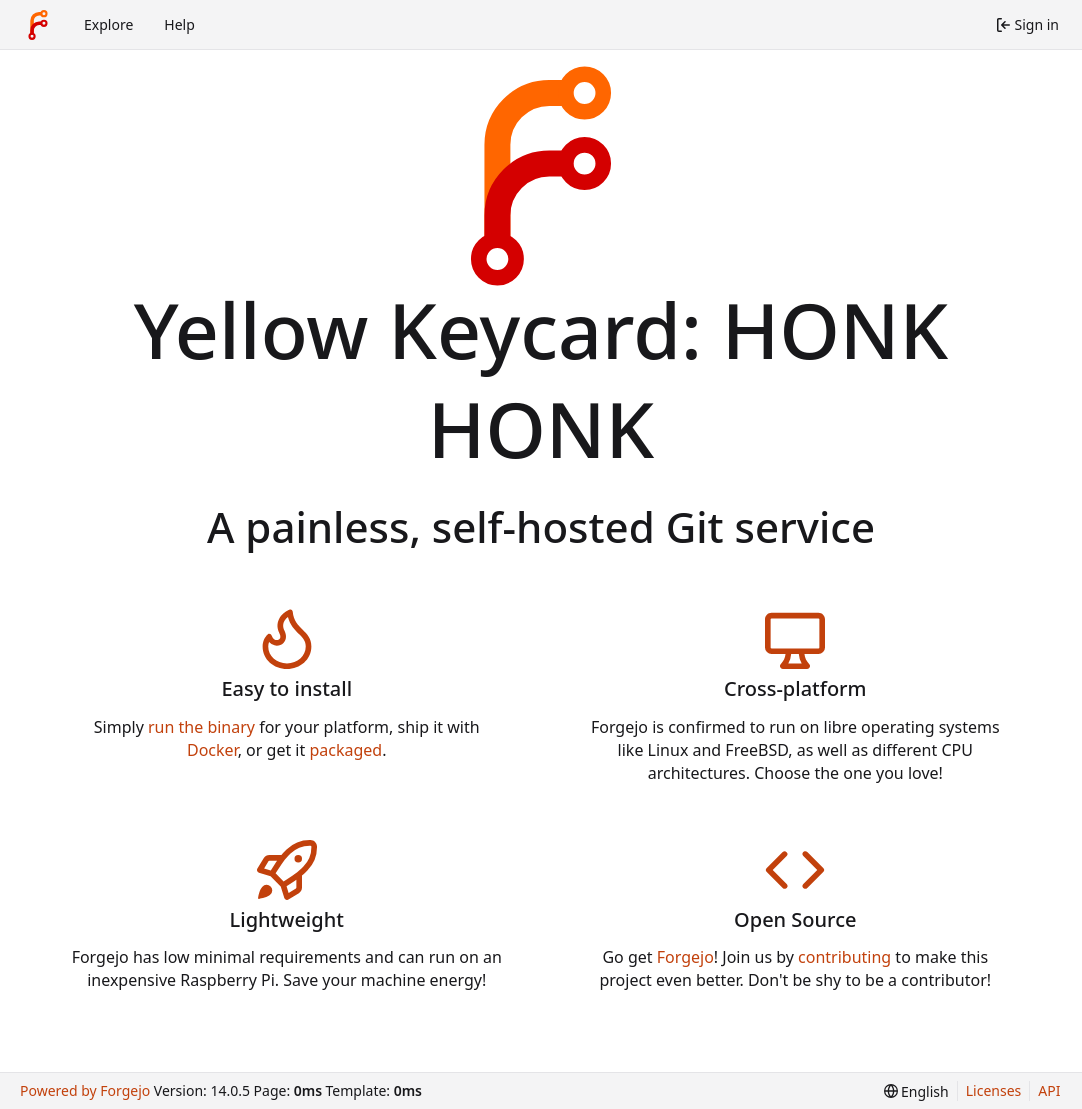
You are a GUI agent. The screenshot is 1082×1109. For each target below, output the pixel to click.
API (1049, 1090)
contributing (844, 957)
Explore (108, 24)
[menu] (916, 1091)
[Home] (38, 25)
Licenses (994, 1090)
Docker (212, 750)
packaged (345, 750)
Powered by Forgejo (85, 1090)
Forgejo (685, 957)
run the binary (201, 727)
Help (179, 24)
